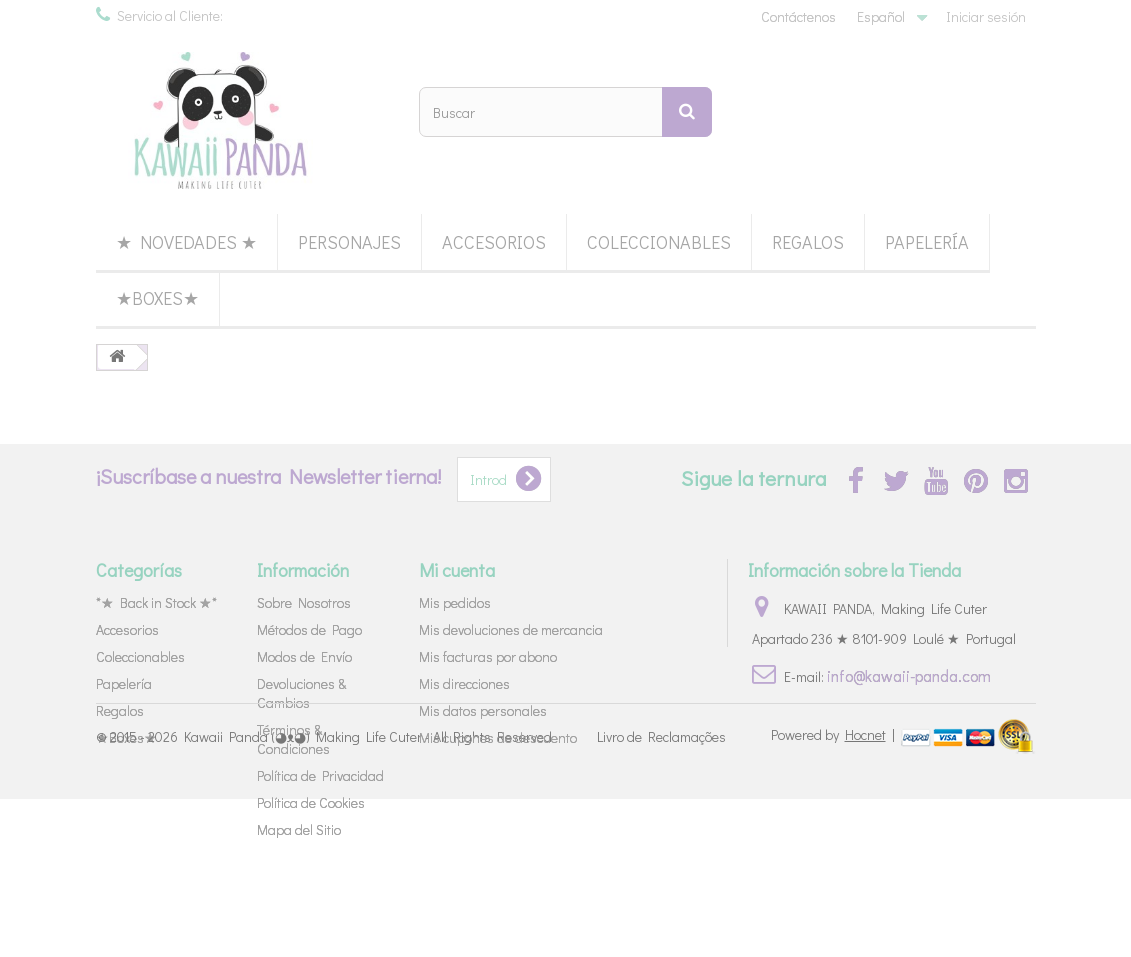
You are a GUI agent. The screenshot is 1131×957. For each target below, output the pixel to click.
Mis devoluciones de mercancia (511, 629)
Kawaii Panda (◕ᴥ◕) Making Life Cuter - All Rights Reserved (368, 893)
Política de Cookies (311, 802)
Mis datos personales (483, 710)
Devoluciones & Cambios (301, 693)
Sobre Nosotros (304, 602)
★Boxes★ (157, 298)
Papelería (927, 242)
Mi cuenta (457, 570)
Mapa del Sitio (299, 829)
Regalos (808, 242)
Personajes (349, 242)
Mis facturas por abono (488, 656)
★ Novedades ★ (186, 242)
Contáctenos (798, 16)
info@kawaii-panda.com (909, 675)
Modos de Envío (304, 656)
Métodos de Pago (309, 629)
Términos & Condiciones (293, 739)
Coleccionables (659, 242)
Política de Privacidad (320, 775)
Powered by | (834, 891)
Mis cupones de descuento (498, 737)
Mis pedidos (455, 602)
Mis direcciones (464, 683)
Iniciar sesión (986, 16)
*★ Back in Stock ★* (156, 602)
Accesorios (494, 242)
